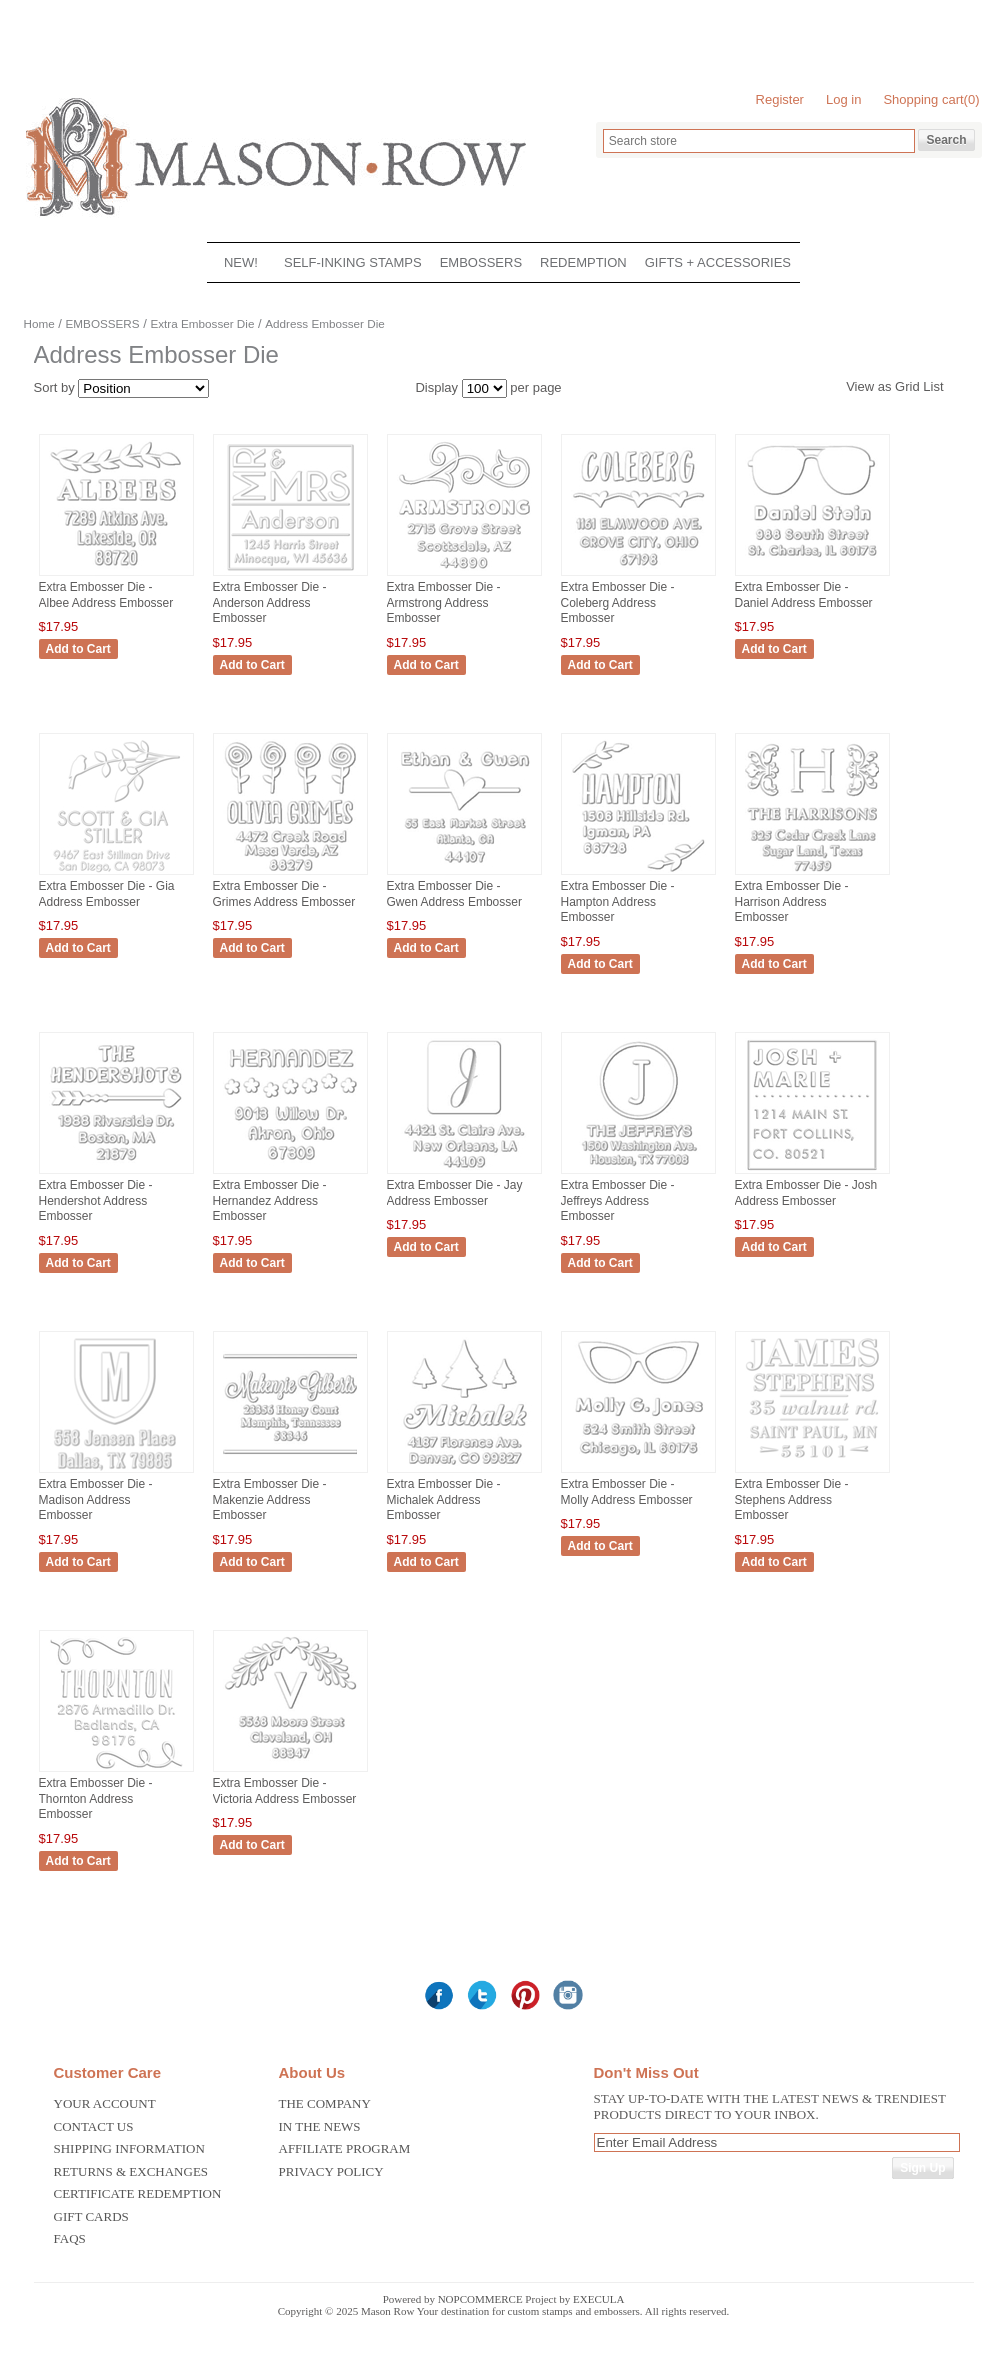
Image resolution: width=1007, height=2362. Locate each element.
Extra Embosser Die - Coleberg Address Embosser (618, 602)
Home (39, 323)
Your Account (105, 2103)
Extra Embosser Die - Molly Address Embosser (627, 1492)
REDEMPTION (583, 262)
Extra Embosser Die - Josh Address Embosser (806, 1193)
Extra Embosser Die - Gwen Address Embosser (454, 894)
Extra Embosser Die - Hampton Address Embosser (618, 901)
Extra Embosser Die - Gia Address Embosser (107, 894)
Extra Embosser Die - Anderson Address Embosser (270, 602)
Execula (598, 2299)
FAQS (70, 2238)
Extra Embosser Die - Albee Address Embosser (106, 595)
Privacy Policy (331, 2171)
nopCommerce (480, 2299)
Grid (907, 386)
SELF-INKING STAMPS (353, 262)
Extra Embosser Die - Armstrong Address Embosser (444, 602)
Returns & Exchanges (131, 2171)
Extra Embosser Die (202, 323)
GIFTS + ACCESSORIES (718, 262)
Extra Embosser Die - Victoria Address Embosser (285, 1791)
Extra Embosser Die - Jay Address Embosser (455, 1193)
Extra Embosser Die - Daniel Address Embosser (804, 595)
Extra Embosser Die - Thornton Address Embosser (96, 1798)
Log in (843, 99)
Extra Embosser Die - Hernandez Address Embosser (270, 1200)
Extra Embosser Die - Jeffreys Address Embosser (618, 1200)
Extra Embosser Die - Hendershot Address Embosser (96, 1200)
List (933, 386)
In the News (320, 2126)
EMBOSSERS (481, 262)
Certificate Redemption (138, 2193)
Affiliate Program (345, 2148)
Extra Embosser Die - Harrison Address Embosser (792, 901)
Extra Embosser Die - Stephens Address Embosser (792, 1499)
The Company (325, 2103)
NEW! (241, 262)
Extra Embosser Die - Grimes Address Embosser (284, 894)
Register (780, 99)
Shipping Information (129, 2148)
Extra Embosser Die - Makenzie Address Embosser (270, 1499)
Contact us (94, 2126)
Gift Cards (91, 2216)
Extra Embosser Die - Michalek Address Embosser (444, 1499)
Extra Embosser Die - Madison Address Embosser (96, 1499)
